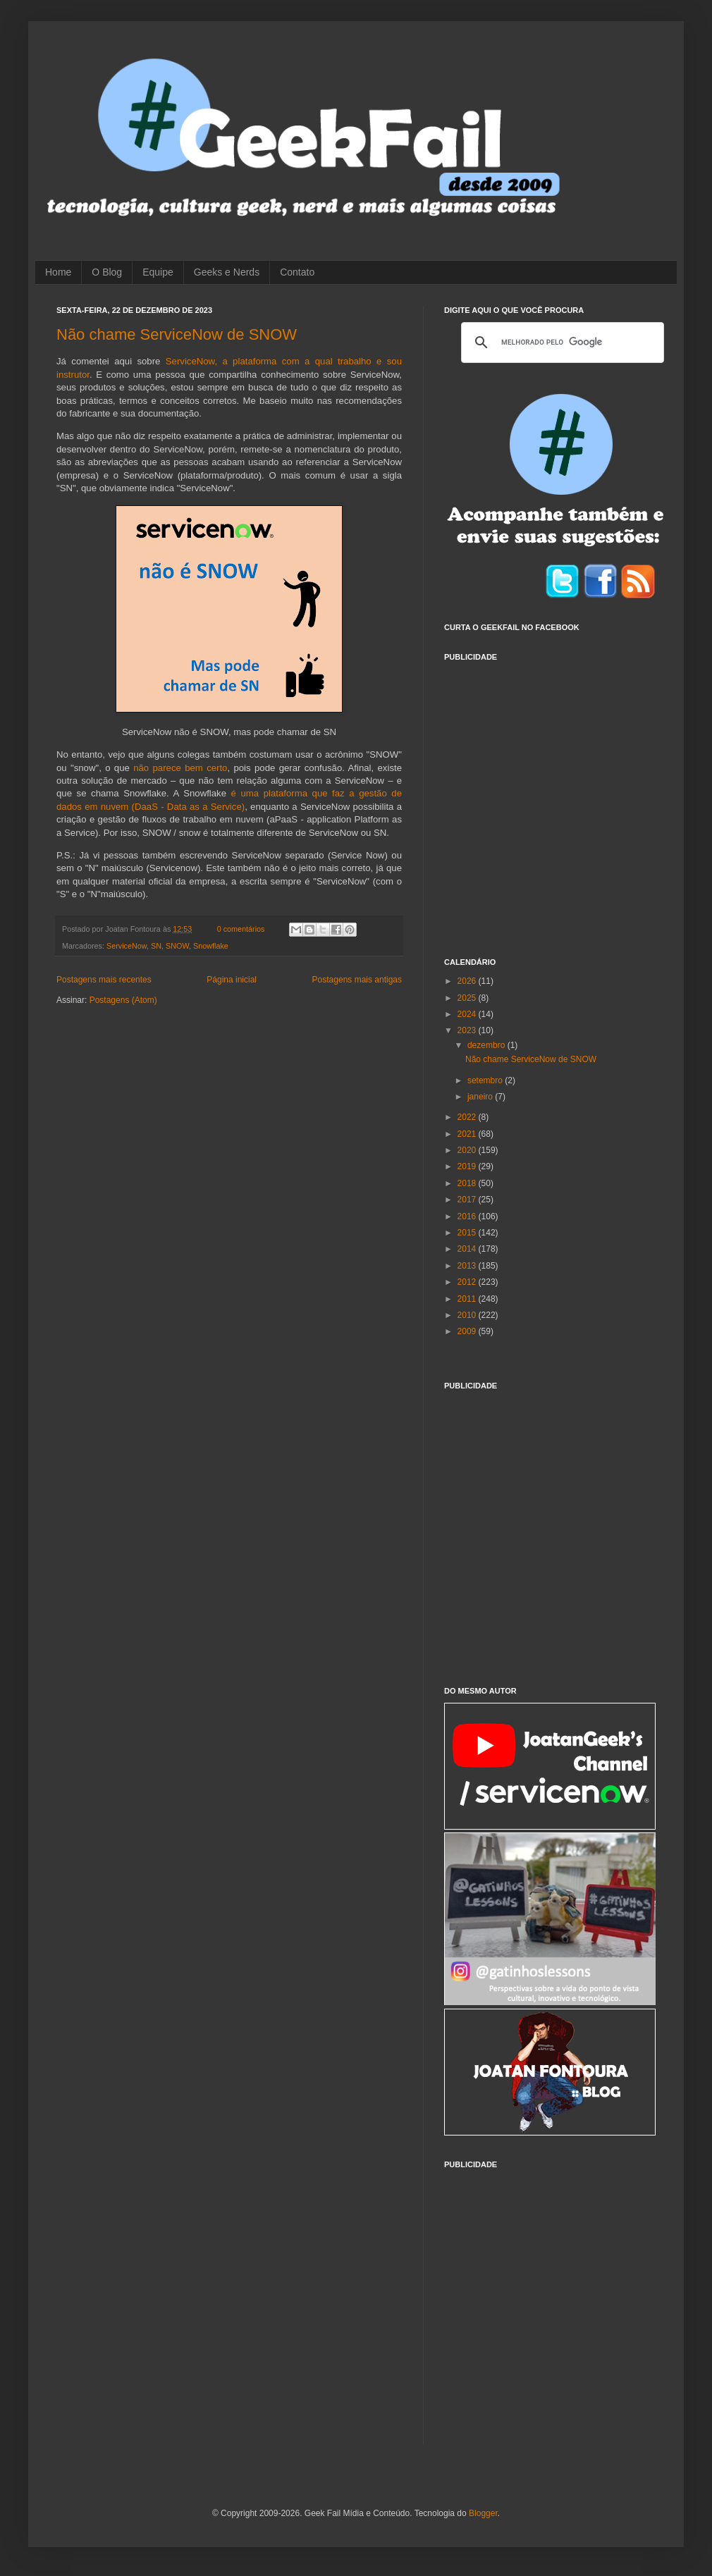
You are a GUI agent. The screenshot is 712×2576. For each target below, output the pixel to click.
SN (156, 946)
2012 (468, 1282)
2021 (468, 1134)
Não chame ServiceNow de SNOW (176, 334)
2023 (468, 1030)
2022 (468, 1117)
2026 (468, 981)
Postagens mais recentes (104, 980)
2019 (468, 1166)
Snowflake (210, 946)
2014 (468, 1249)
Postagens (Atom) (123, 1000)
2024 (468, 1014)
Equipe (157, 272)
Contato (297, 272)
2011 (468, 1299)
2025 (468, 998)
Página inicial (232, 980)
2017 (468, 1199)
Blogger (483, 2513)
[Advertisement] (132, 801)
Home (58, 272)
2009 (468, 1331)
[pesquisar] (560, 342)
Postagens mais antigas (357, 980)
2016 (468, 1216)
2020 (468, 1150)
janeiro (481, 1097)
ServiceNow (126, 946)
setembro (486, 1080)
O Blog (107, 272)
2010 (468, 1315)
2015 (468, 1233)
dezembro (487, 1045)
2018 (468, 1183)
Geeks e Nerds (226, 272)
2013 (468, 1266)
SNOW (177, 946)
